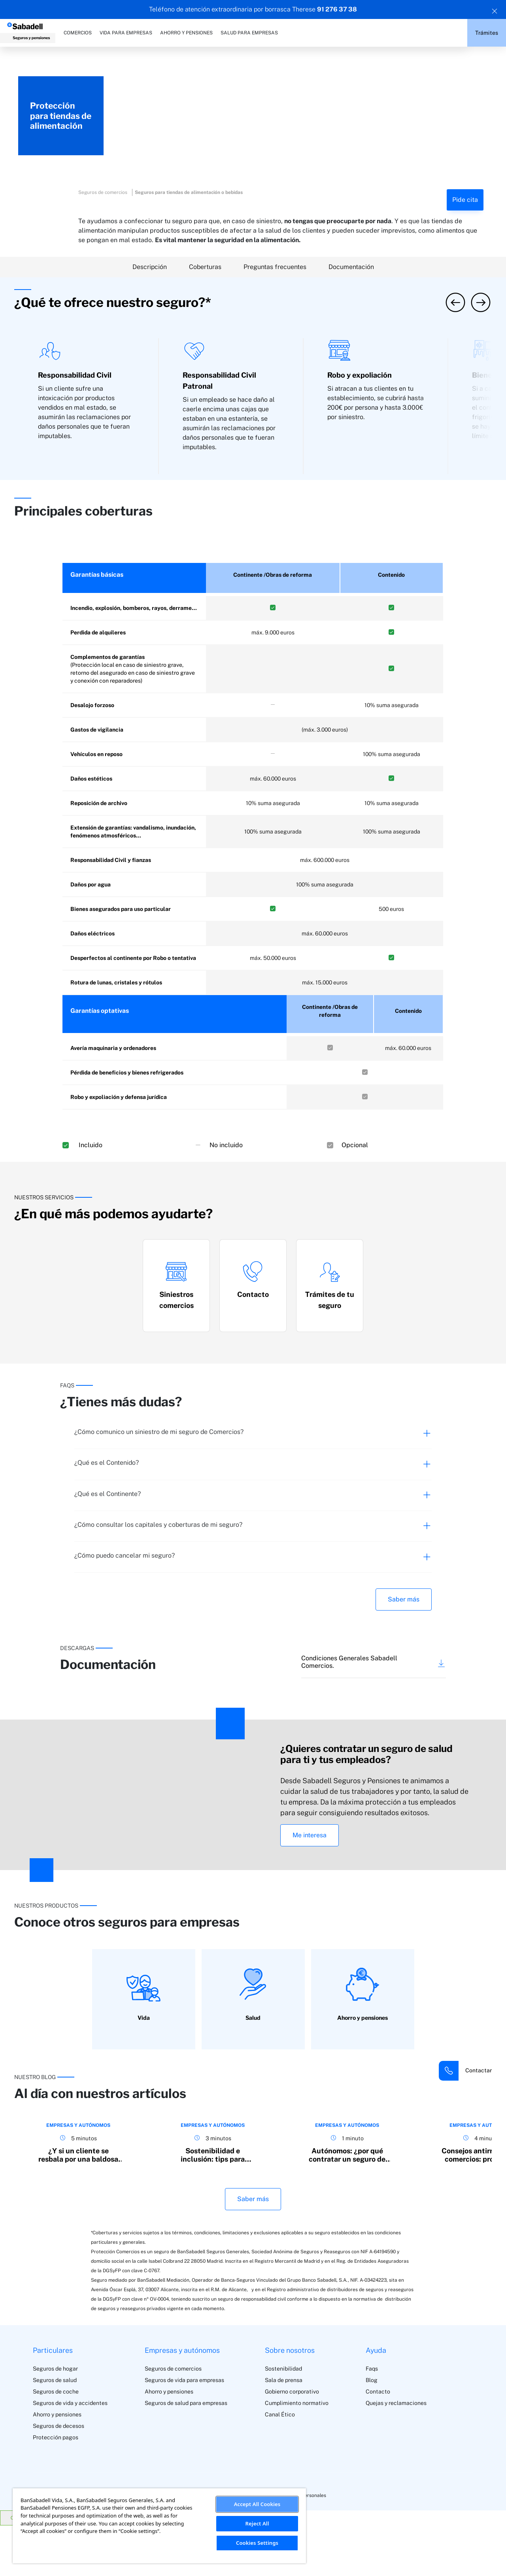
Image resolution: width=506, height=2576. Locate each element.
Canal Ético (280, 2465)
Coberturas (205, 267)
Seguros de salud (55, 2430)
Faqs (372, 2419)
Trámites (486, 33)
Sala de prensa (283, 2430)
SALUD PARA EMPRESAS (249, 33)
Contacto (378, 2442)
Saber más (403, 1599)
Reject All (257, 2523)
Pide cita (465, 199)
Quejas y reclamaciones (396, 2453)
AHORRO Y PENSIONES (186, 33)
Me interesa (310, 1835)
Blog (372, 2430)
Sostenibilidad (283, 2419)
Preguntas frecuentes (275, 267)
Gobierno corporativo (292, 2442)
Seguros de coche (56, 2442)
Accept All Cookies (257, 2504)
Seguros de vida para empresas (184, 2430)
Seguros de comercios (173, 2419)
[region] (159, 2525)
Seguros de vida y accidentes (70, 2453)
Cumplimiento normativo (297, 2453)
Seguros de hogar (55, 2419)
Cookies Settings (257, 2542)
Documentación (351, 267)
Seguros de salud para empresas (186, 2453)
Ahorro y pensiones (57, 2465)
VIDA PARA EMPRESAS (126, 33)
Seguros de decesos (58, 2476)
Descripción (149, 267)
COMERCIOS (78, 33)
